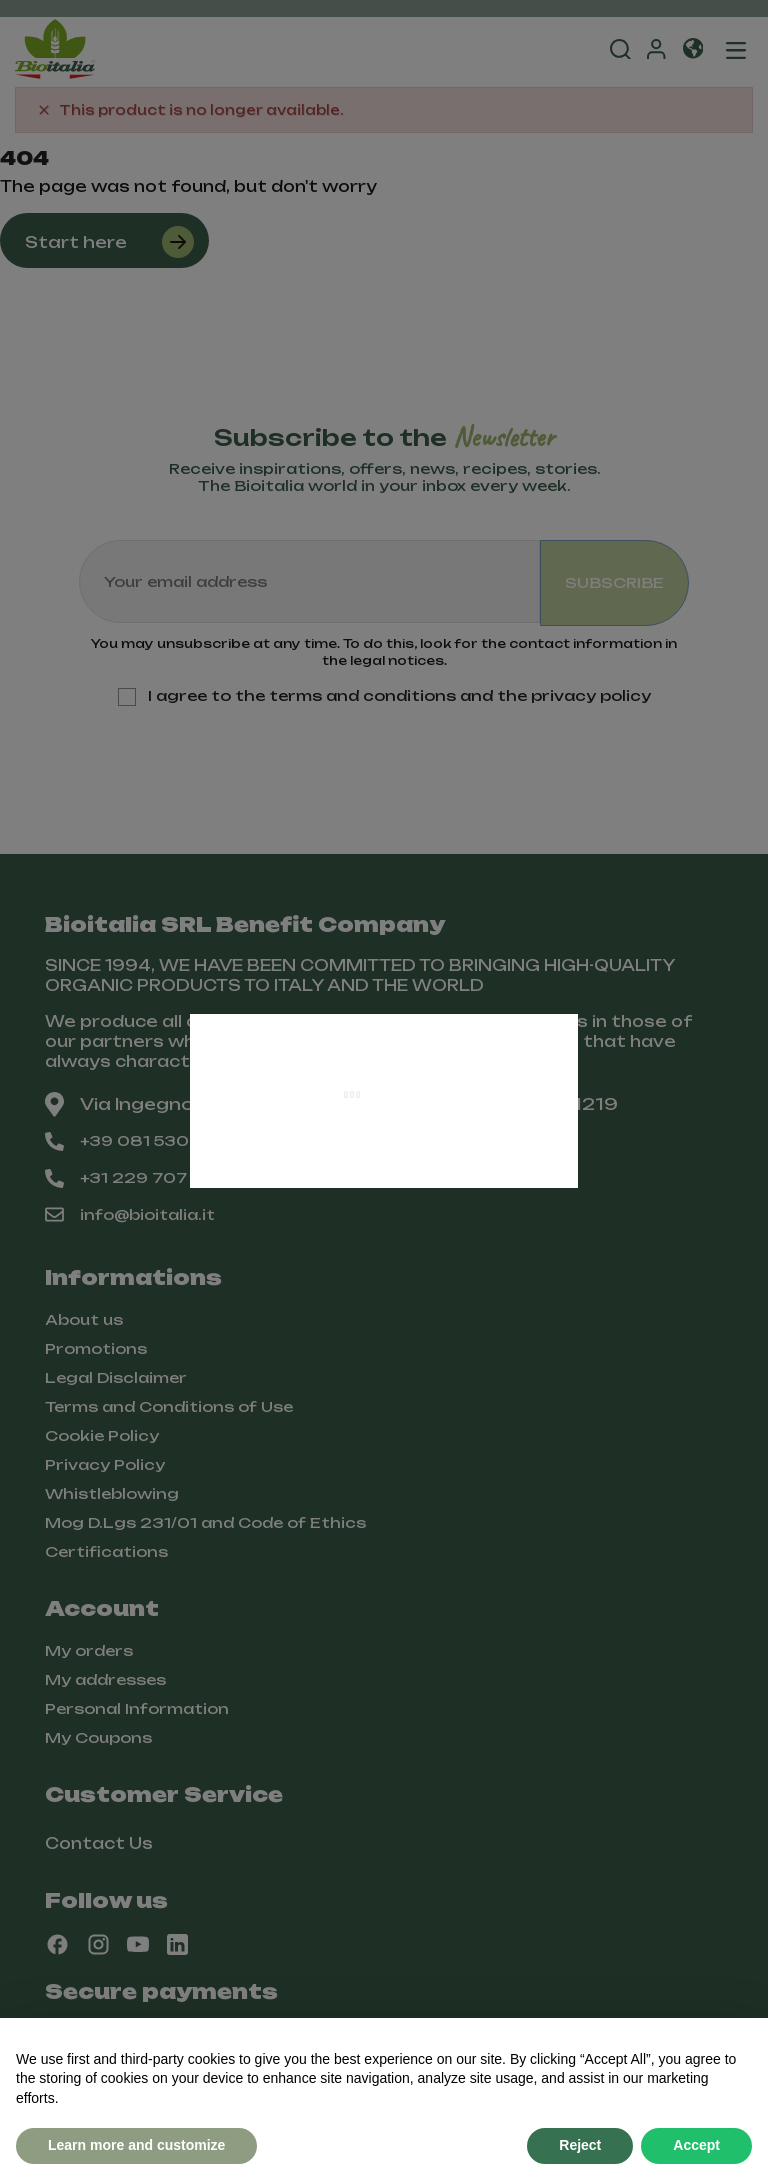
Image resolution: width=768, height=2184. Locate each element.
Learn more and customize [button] (136, 2145)
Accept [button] (696, 2145)
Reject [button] (580, 2145)
